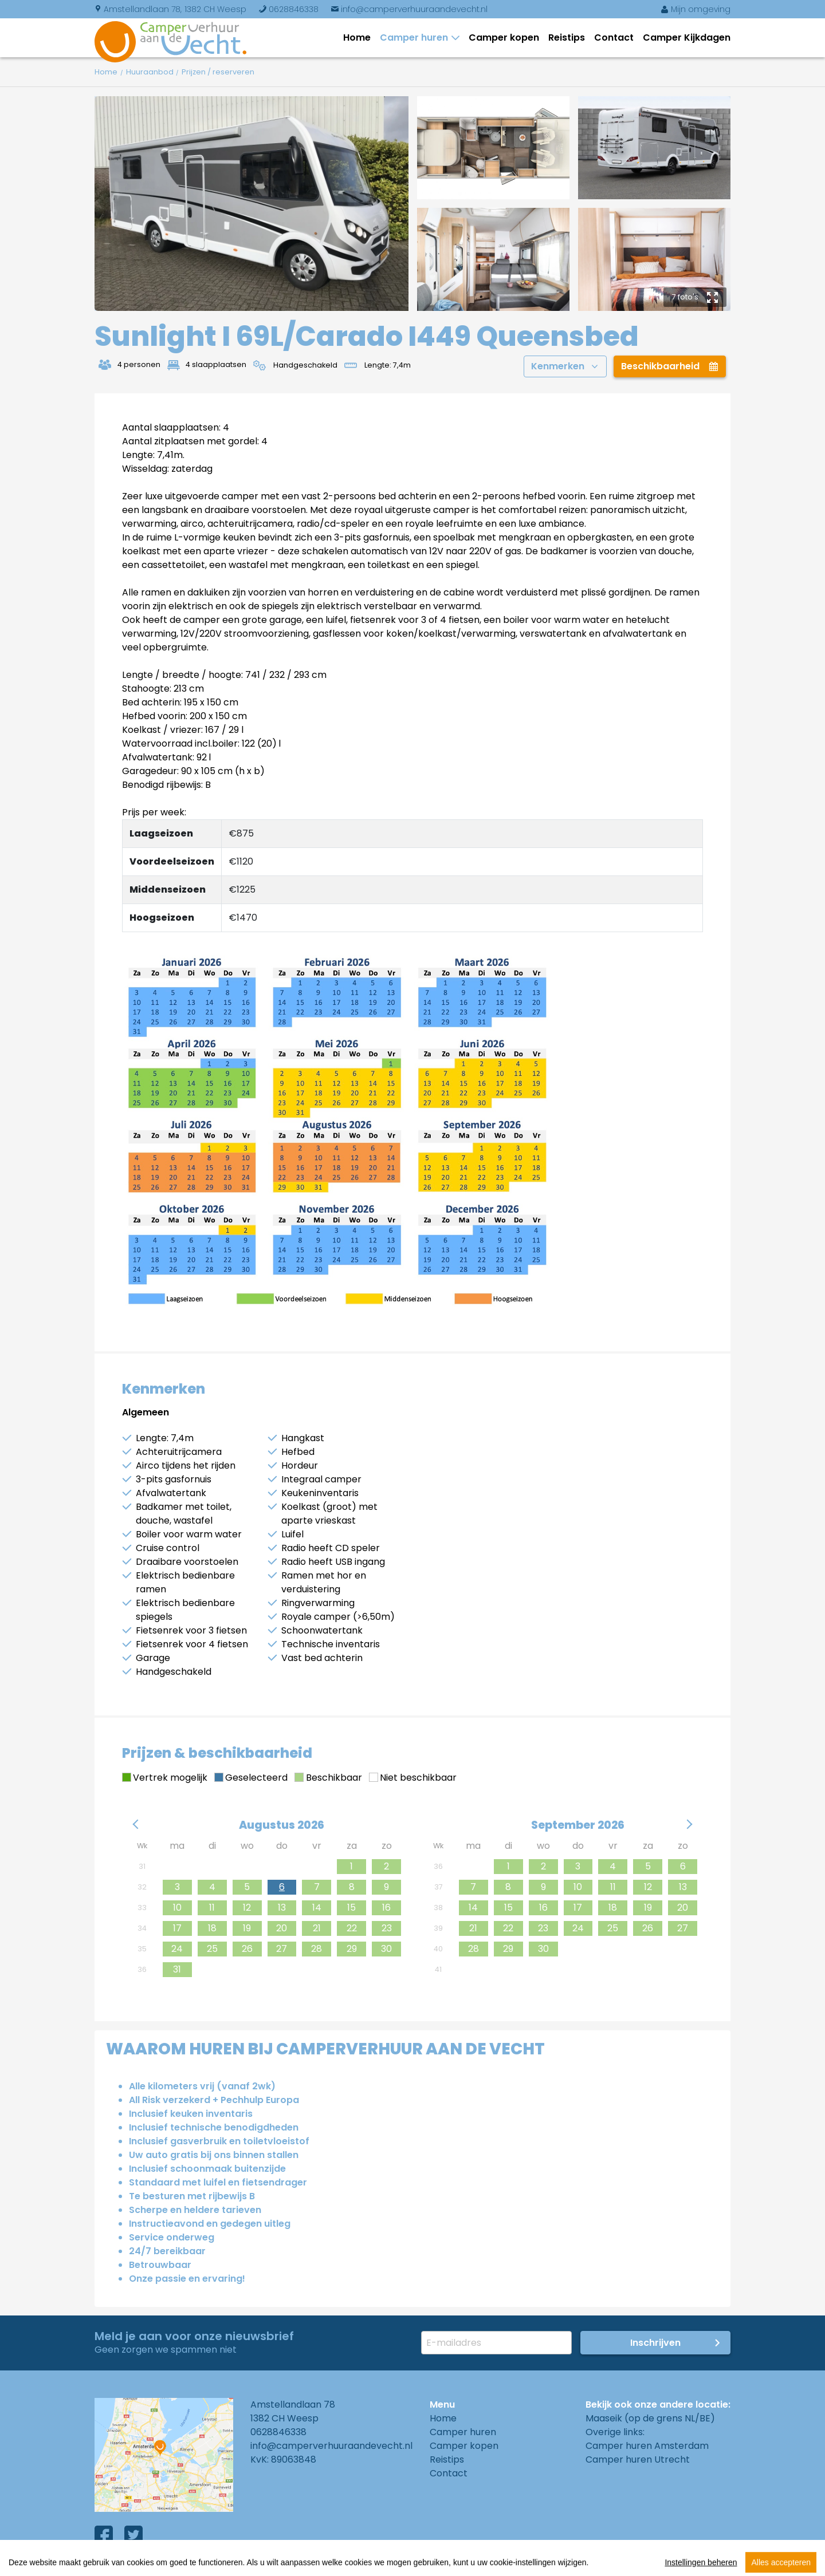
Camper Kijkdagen (686, 37)
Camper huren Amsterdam (647, 2445)
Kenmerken (564, 366)
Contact (614, 37)
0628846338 (288, 9)
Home (357, 37)
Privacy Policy (258, 2564)
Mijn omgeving (695, 9)
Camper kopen (504, 37)
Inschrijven (655, 2342)
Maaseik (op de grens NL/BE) (650, 2418)
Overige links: (615, 2432)
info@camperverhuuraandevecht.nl (409, 9)
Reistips (566, 37)
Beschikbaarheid (669, 366)
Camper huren (416, 37)
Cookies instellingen (354, 2564)
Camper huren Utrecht (638, 2459)
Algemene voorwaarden (150, 2564)
